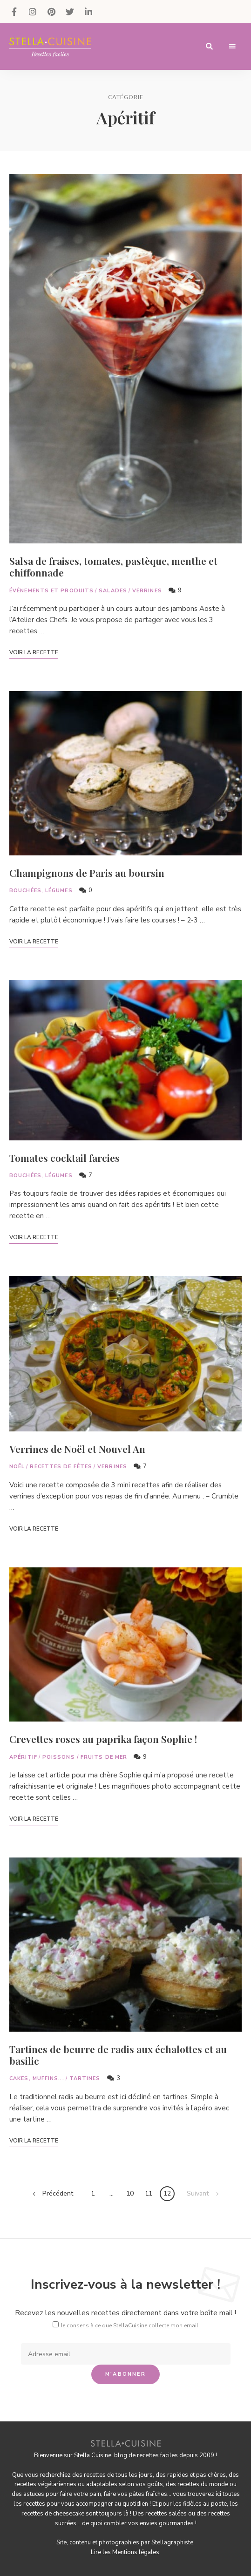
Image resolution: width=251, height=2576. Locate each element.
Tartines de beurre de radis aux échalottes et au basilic (118, 2054)
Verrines (147, 590)
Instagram (32, 11)
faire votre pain (80, 2494)
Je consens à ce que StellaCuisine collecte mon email (129, 2325)
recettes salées (166, 2513)
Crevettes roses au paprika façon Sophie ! (103, 1738)
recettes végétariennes (45, 2484)
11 (148, 2193)
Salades (113, 590)
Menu (232, 46)
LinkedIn (88, 11)
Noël (17, 1466)
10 (130, 2193)
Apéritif (23, 1757)
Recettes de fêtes (61, 1466)
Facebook (14, 11)
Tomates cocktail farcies (64, 1157)
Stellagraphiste (172, 2542)
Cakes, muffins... (36, 2078)
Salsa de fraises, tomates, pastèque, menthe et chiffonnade (113, 566)
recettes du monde (202, 2484)
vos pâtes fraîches (142, 2494)
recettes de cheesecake (52, 2513)
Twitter (70, 11)
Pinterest (51, 11)
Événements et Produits (51, 590)
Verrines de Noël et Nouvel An (77, 1448)
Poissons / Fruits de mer (84, 1757)
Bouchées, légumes (41, 890)
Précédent (57, 2193)
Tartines (85, 2078)
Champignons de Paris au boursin (86, 872)
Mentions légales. (136, 2552)
